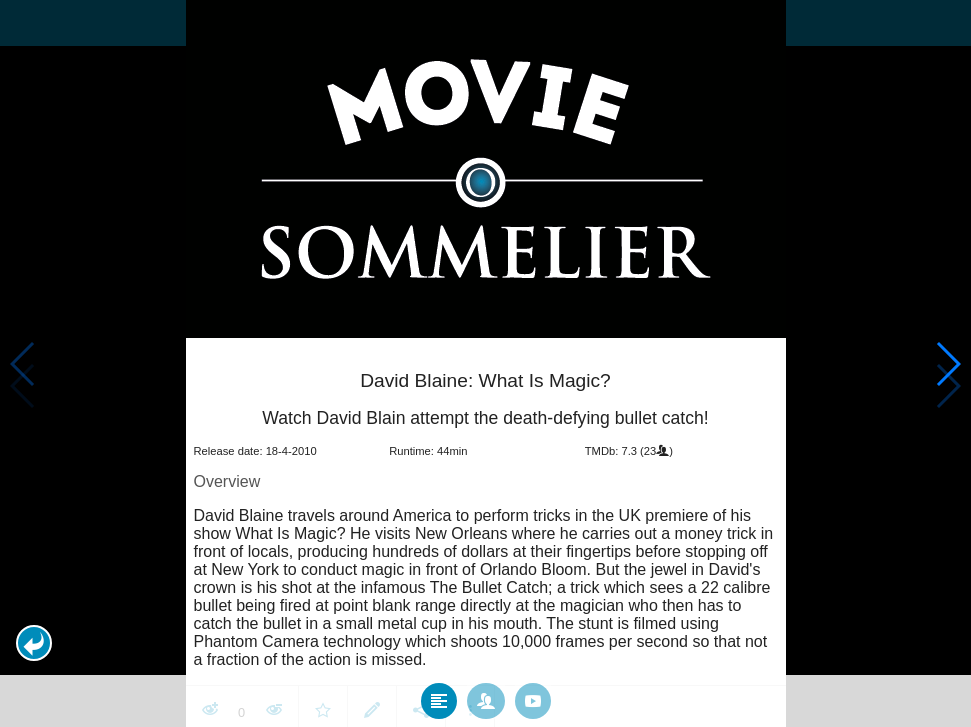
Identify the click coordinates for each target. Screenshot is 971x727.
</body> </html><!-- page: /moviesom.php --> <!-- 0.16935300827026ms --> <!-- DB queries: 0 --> (485, 363)
